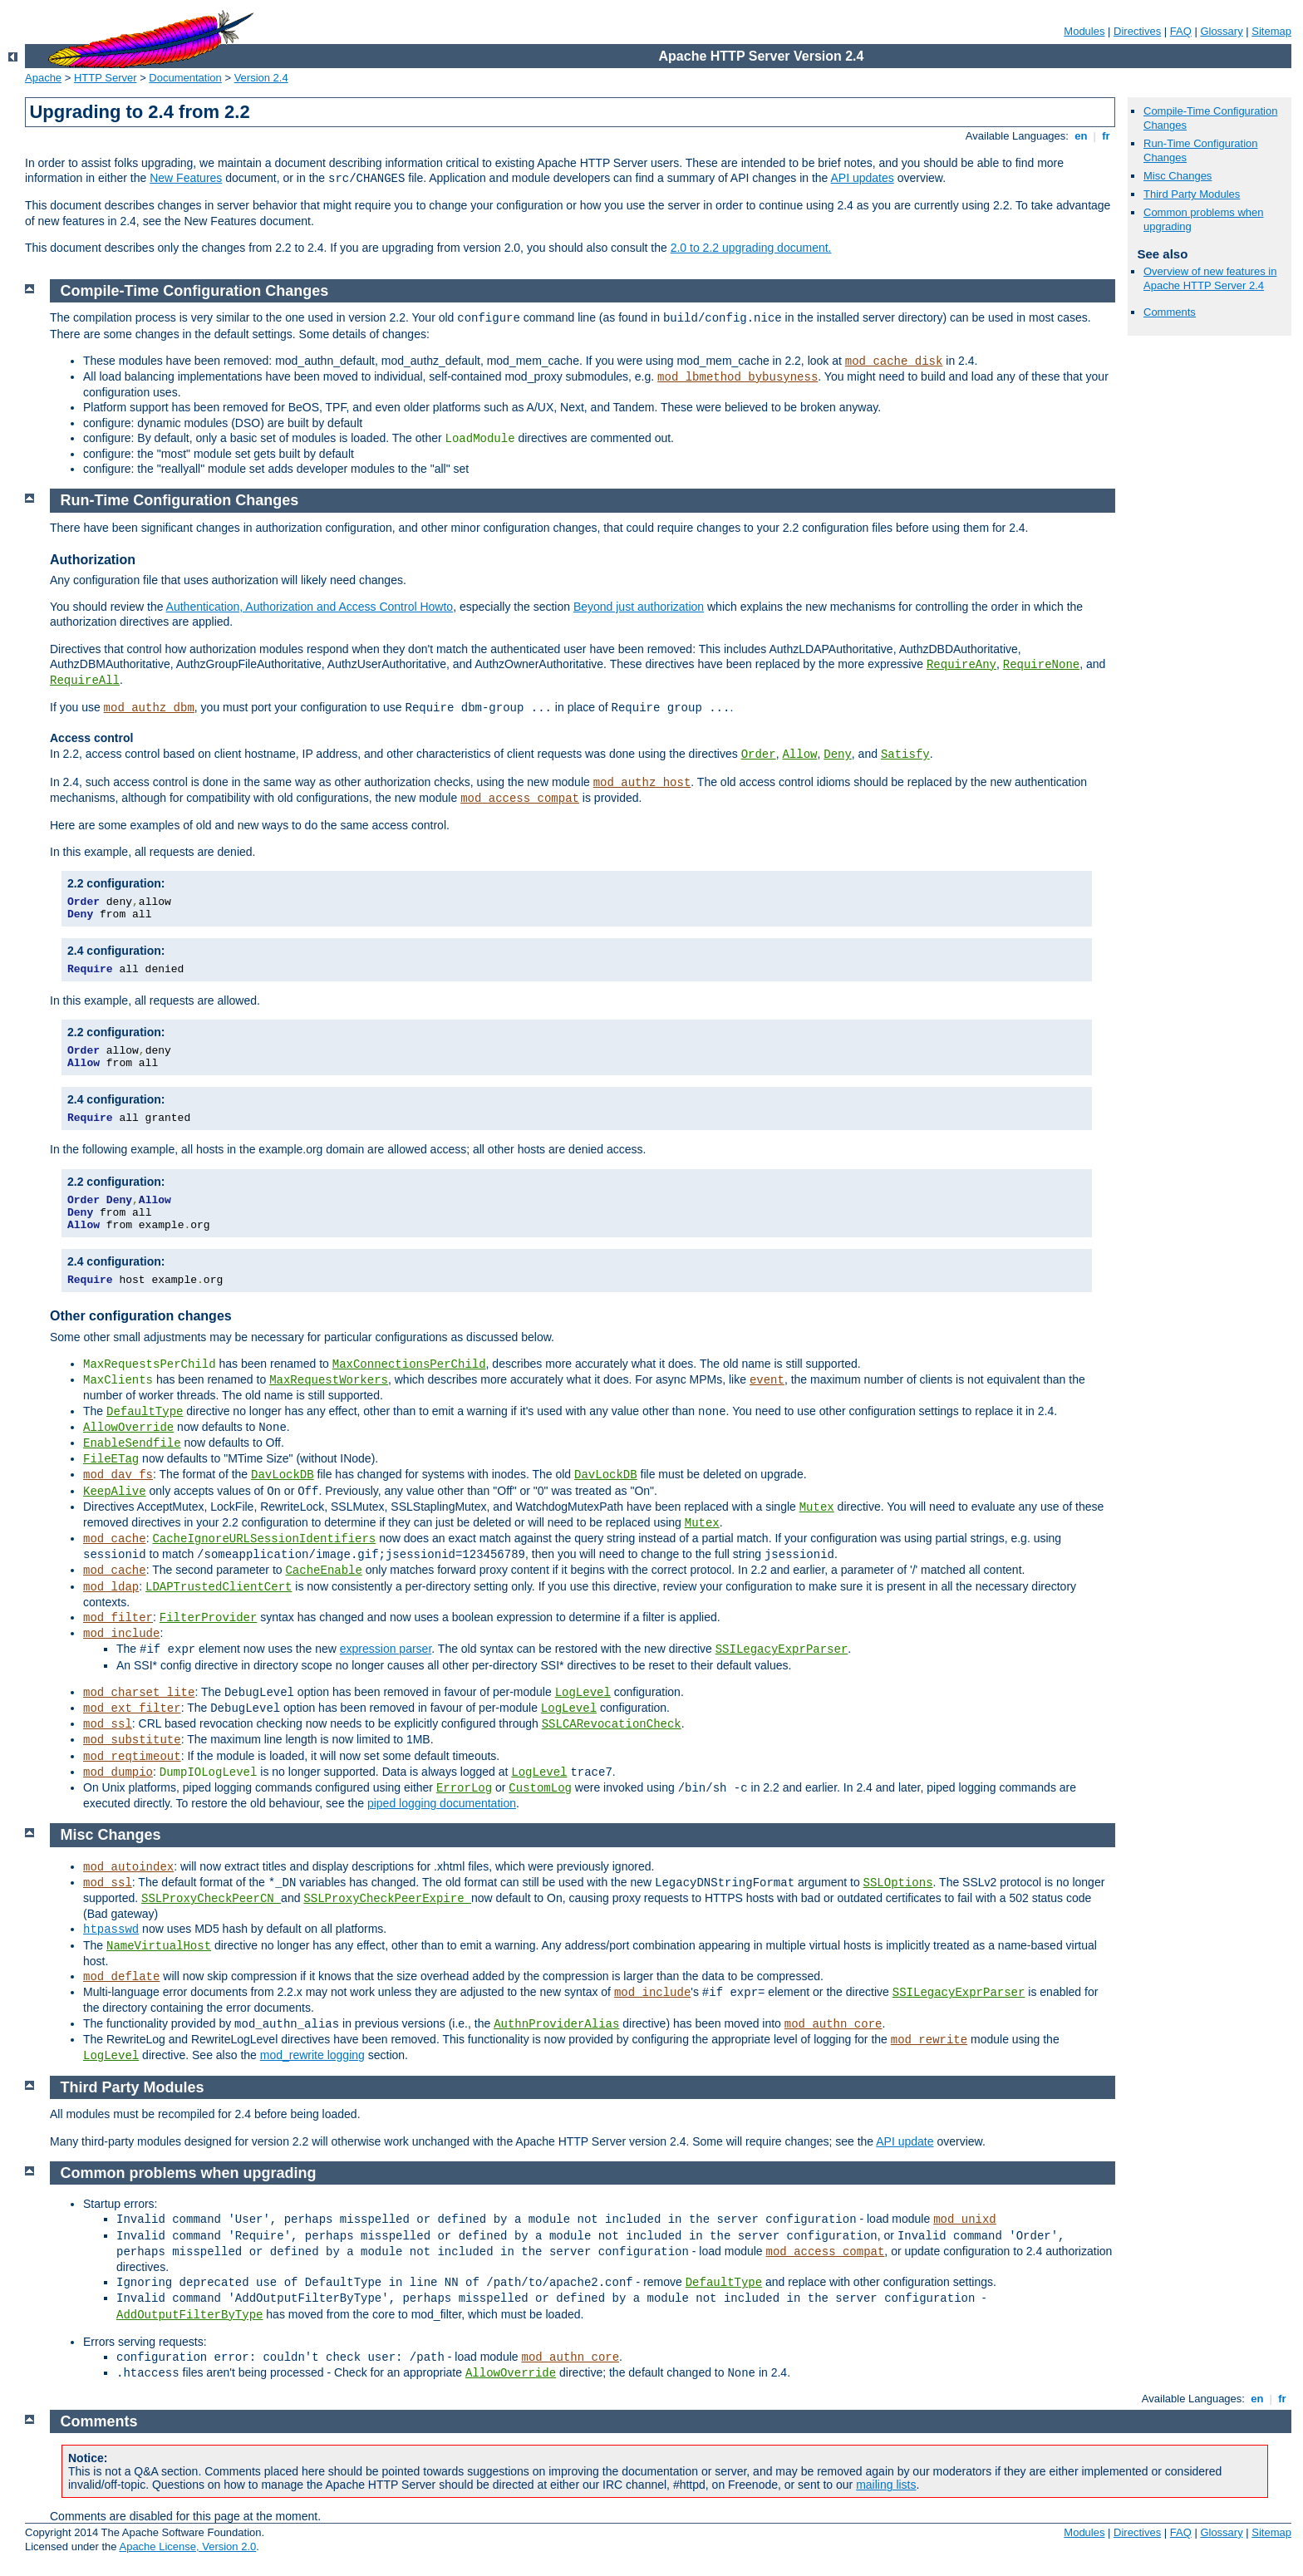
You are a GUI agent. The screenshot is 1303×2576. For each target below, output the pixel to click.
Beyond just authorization (638, 606)
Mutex (816, 1507)
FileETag (111, 1459)
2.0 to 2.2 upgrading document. (751, 247)
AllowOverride (128, 1427)
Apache (43, 77)
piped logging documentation (441, 1803)
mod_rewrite (929, 2040)
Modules (1084, 31)
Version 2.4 (261, 77)
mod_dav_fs (118, 1475)
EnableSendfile (132, 1443)
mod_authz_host (642, 782)
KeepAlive (114, 1491)
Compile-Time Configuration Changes (195, 291)
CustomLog (540, 1788)
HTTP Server (105, 77)
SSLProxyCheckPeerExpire (387, 1898)
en (1081, 136)
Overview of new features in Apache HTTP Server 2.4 (1209, 278)
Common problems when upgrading (189, 2173)
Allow (799, 754)
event (767, 1380)
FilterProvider (209, 1618)
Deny (838, 754)
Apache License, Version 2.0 (187, 2546)
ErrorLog (464, 1788)
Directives (1137, 31)
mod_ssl (107, 1724)
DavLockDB (282, 1475)
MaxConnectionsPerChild (409, 1364)
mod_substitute (132, 1740)
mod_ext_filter (132, 1708)
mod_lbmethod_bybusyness (737, 377)
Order (758, 754)
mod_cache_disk (894, 361)
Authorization (92, 560)
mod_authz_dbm (149, 708)
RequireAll (85, 680)
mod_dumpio (118, 1772)
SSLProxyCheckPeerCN (211, 1898)
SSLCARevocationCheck (611, 1724)
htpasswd (111, 1929)
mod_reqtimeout (132, 1756)
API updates (862, 177)
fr (1106, 136)
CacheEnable (323, 1570)
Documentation (185, 77)
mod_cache (114, 1539)
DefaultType (144, 1411)
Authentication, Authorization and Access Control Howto (310, 606)
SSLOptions (898, 1883)
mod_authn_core (833, 2024)
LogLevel (583, 1692)
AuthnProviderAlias (556, 2024)
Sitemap (1271, 31)
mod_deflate (121, 1977)
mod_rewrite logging (312, 2055)
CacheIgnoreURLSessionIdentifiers (264, 1539)
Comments (1169, 312)
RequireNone (1041, 664)
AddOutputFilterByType (189, 2315)
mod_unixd (964, 2219)
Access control (91, 738)
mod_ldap (111, 1587)
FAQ (1181, 31)
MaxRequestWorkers (328, 1380)
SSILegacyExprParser (781, 1649)
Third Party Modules (1191, 194)
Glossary (1221, 31)
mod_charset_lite (138, 1692)
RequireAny (961, 664)
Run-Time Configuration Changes (180, 500)
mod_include (121, 1633)
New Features (186, 177)
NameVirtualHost (158, 1946)
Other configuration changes (141, 1316)
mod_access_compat (519, 798)
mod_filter (118, 1618)
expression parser (386, 1648)
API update (904, 2141)
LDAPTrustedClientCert (218, 1587)
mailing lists (886, 2484)
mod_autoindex (128, 1867)
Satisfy (905, 754)
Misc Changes (1177, 176)
